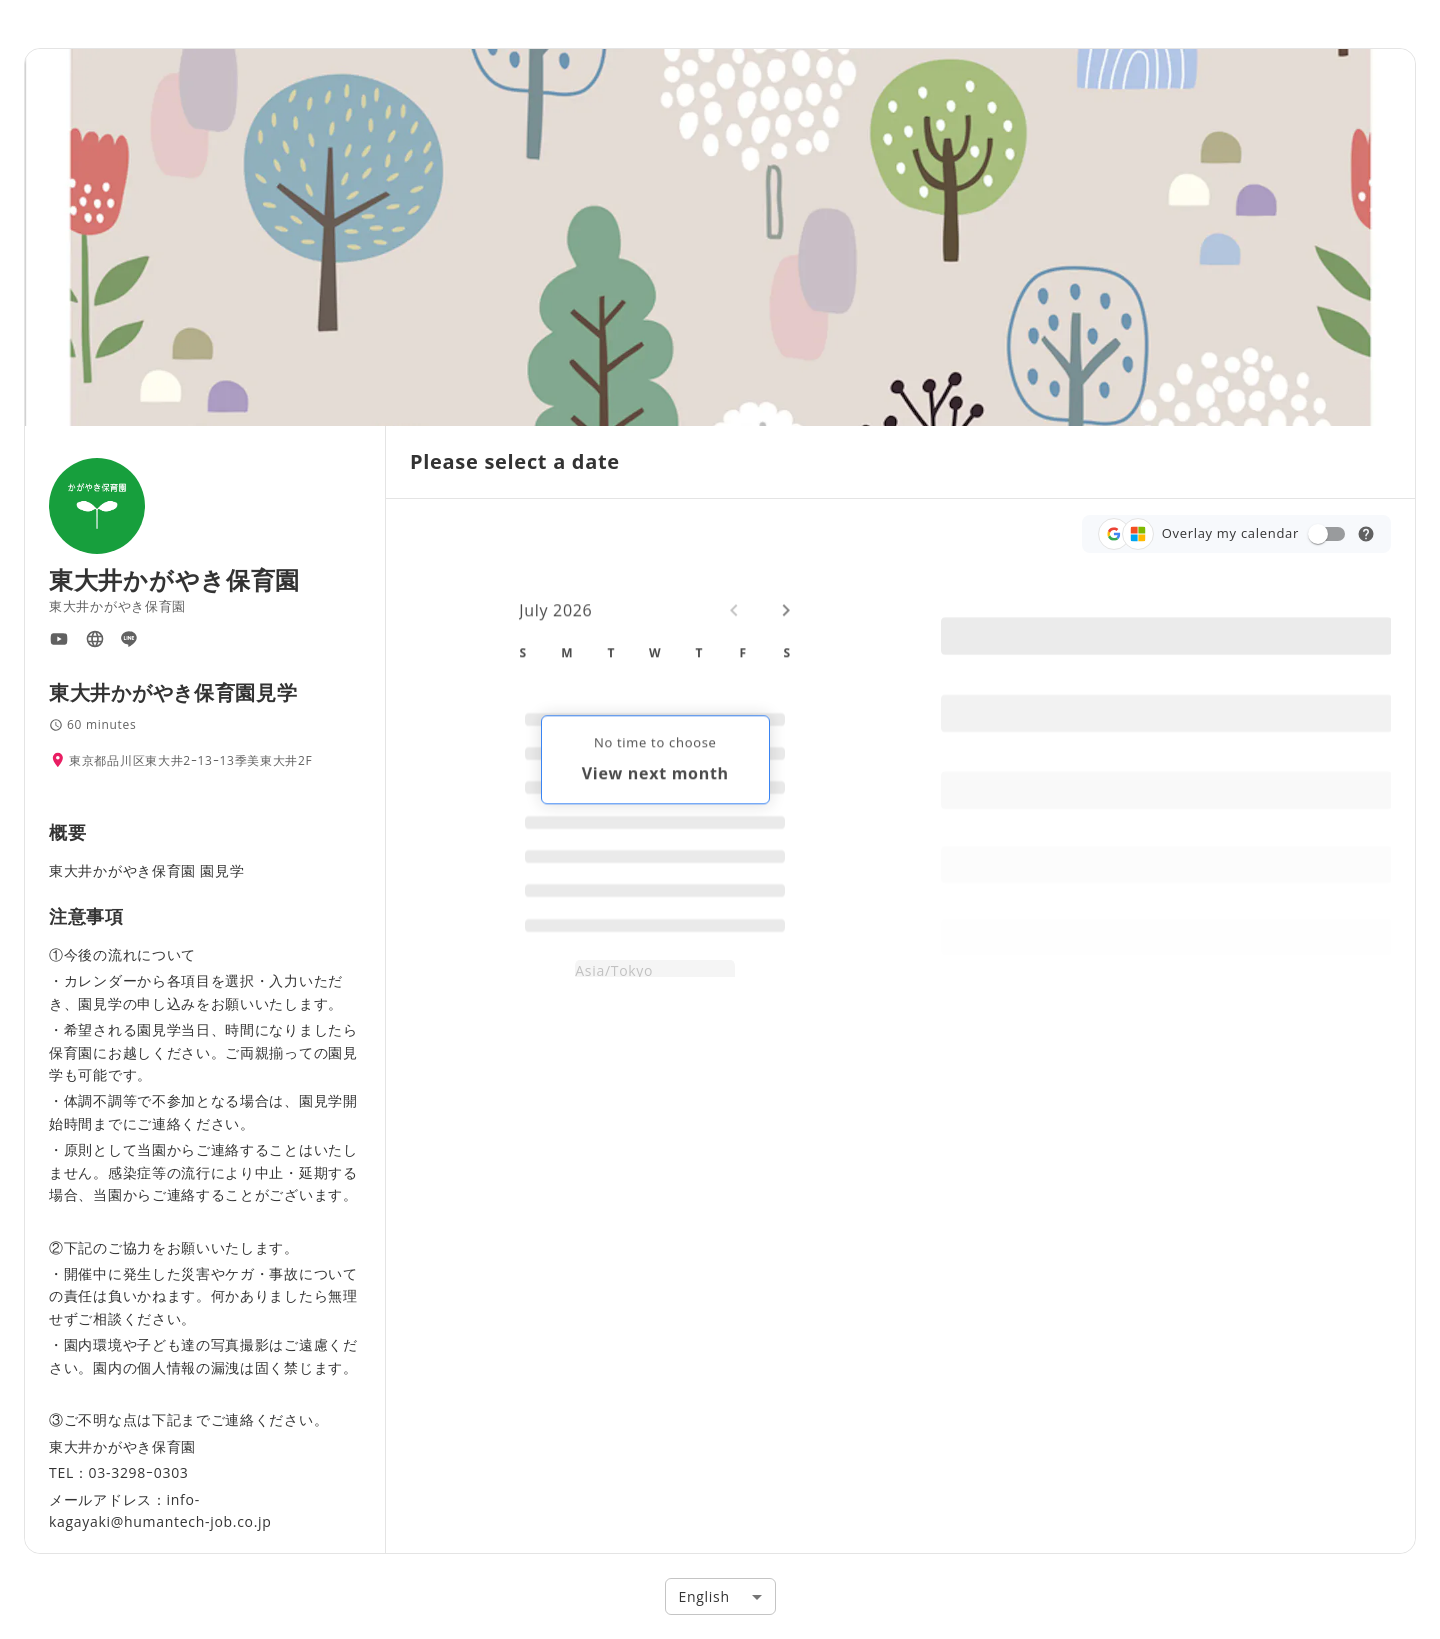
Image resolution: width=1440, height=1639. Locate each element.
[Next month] (786, 623)
